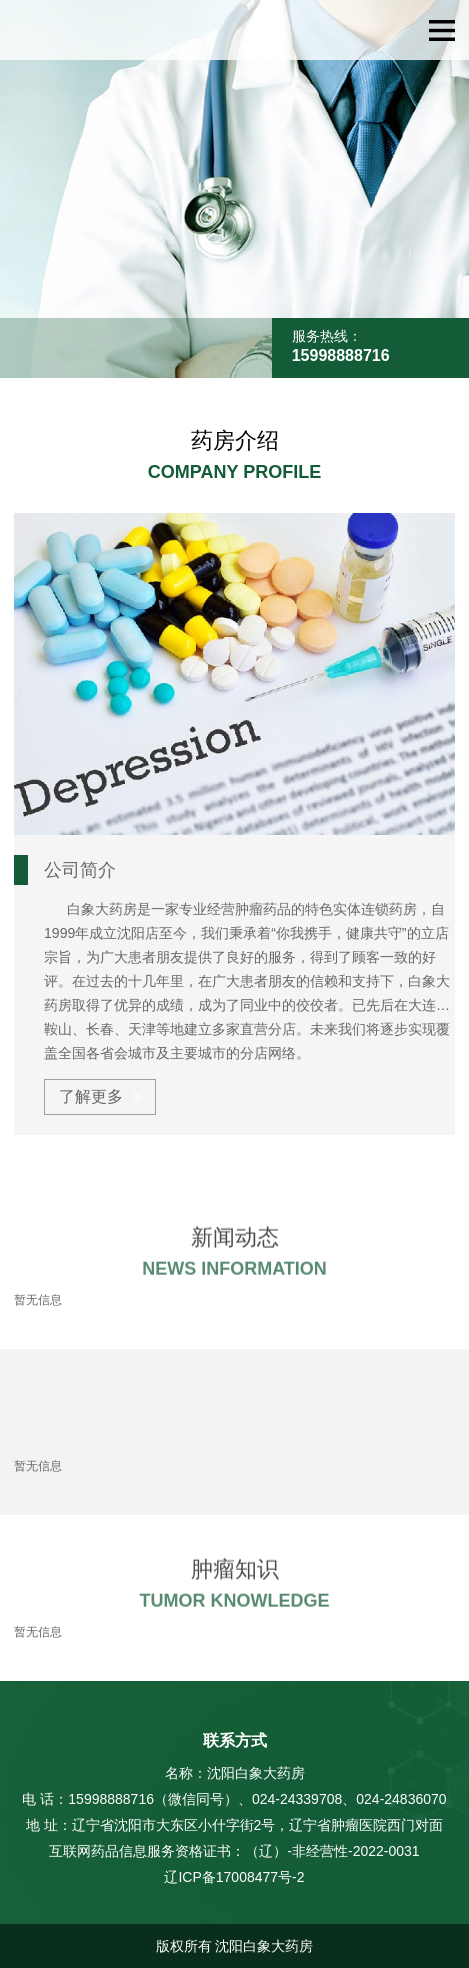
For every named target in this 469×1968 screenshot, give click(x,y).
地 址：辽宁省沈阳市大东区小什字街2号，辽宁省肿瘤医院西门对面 (235, 1825)
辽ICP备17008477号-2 (234, 1877)
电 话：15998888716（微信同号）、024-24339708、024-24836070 (234, 1799)
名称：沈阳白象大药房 (235, 1773)
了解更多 (91, 1096)
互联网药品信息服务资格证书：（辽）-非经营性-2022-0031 (234, 1851)
